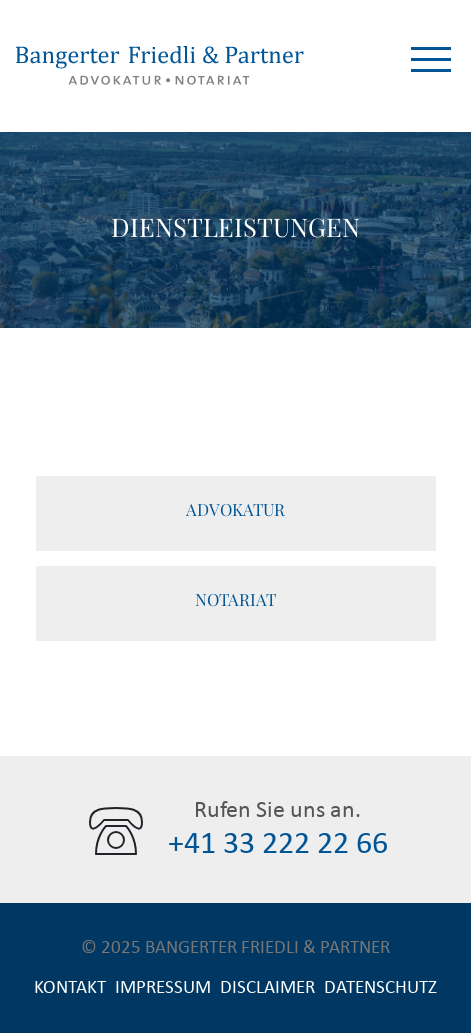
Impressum (163, 987)
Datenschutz (380, 987)
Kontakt (70, 987)
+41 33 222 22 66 (278, 844)
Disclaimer (267, 987)
